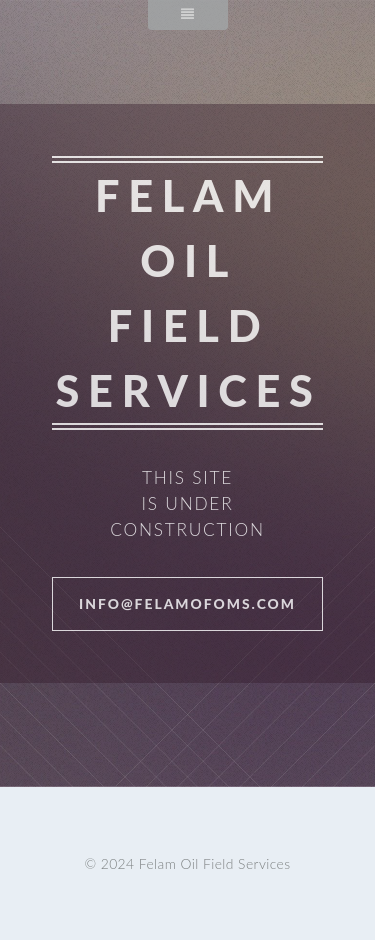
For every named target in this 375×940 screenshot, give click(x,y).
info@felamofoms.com (187, 603)
